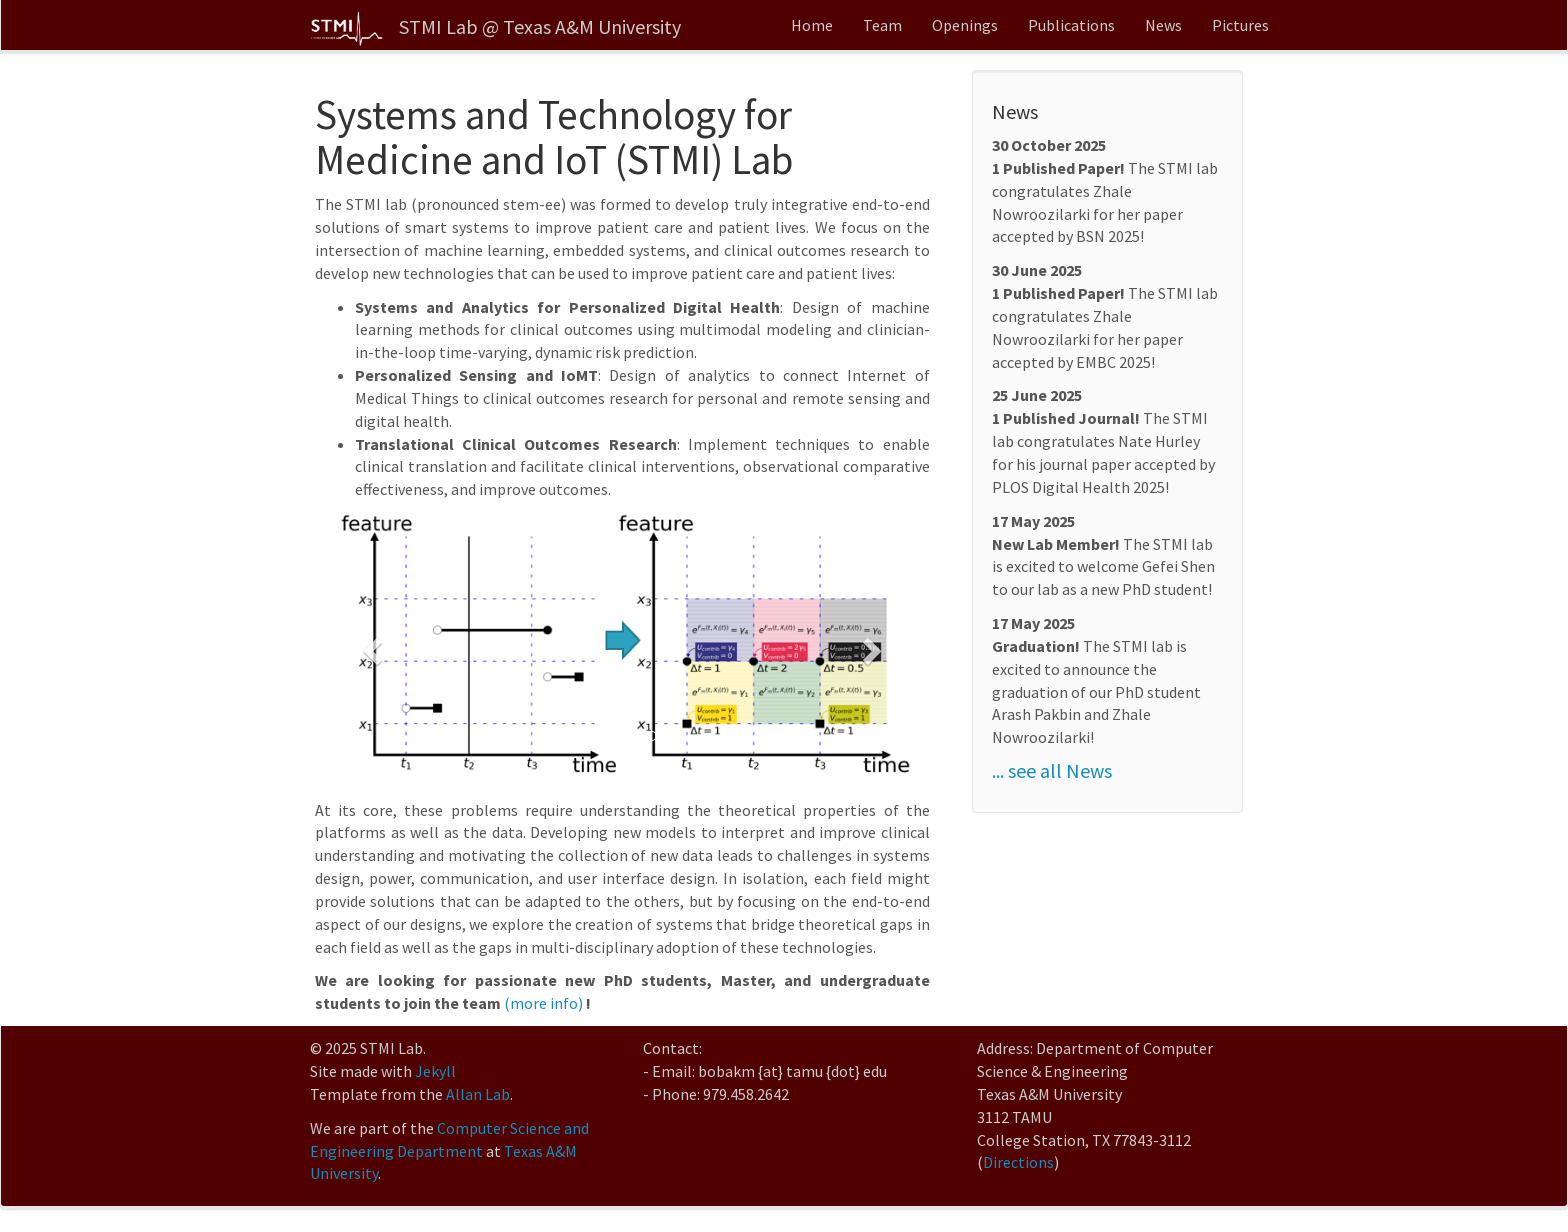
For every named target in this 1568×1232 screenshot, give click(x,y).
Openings (965, 25)
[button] (369, 645)
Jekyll (435, 1071)
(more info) (543, 1003)
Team (882, 25)
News (1163, 25)
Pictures (1240, 25)
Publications (1071, 25)
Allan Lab (478, 1094)
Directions (1018, 1162)
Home (812, 25)
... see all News (1052, 770)
